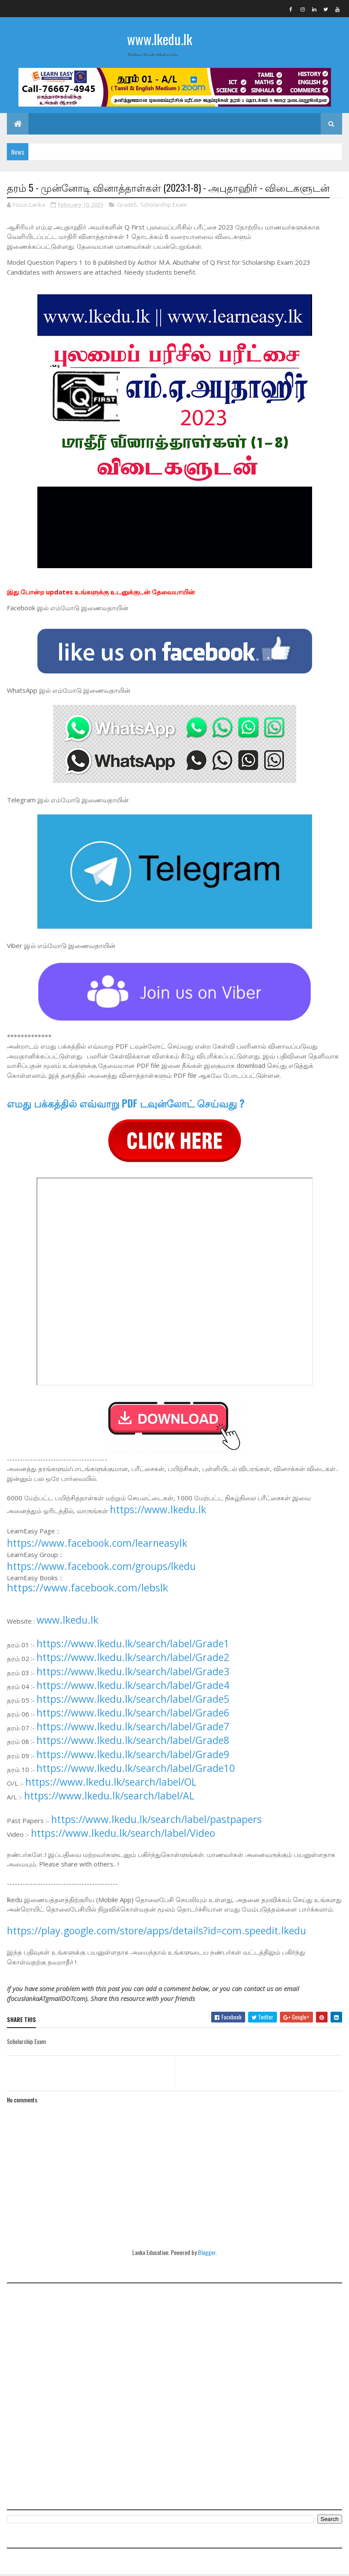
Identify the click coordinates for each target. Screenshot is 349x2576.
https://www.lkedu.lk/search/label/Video (123, 1834)
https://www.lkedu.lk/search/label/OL (111, 1783)
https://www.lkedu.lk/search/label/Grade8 (132, 1741)
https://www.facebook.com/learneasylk (97, 1544)
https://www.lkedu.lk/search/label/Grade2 (132, 1658)
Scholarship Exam (163, 206)
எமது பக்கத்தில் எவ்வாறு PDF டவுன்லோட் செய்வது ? (126, 1104)
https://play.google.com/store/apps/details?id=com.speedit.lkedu (156, 1932)
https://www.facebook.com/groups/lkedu (101, 1567)
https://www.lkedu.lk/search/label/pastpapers (156, 1820)
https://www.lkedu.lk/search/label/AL (109, 1797)
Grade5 (127, 206)
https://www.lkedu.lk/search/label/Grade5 (132, 1700)
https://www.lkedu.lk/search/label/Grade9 (132, 1755)
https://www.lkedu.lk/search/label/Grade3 (132, 1673)
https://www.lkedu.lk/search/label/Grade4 (132, 1686)
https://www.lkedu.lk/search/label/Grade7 (132, 1728)
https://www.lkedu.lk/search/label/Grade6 (132, 1714)
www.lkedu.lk (159, 39)
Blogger (206, 2253)
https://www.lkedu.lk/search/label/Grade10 (135, 1769)
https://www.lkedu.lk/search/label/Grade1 (132, 1645)
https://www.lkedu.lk (158, 1510)
